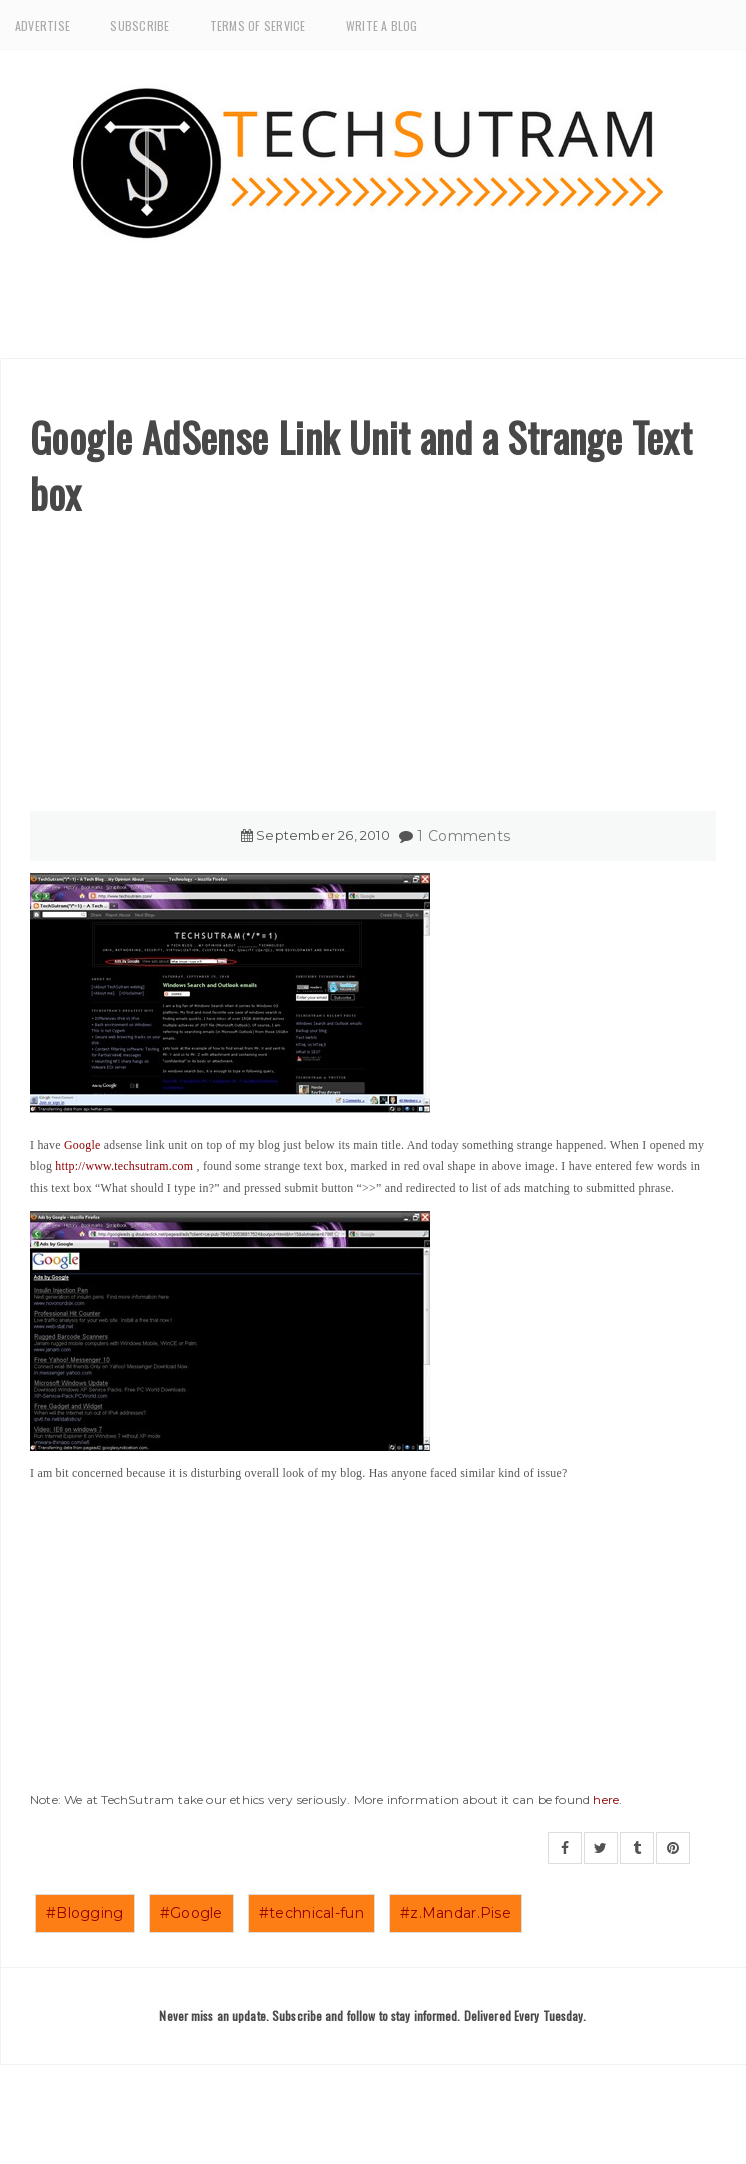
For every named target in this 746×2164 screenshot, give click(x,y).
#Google (191, 1913)
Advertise (42, 25)
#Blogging (85, 1913)
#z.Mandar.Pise (455, 1913)
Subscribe (139, 25)
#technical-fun (311, 1913)
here (606, 1799)
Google (82, 1145)
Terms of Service (258, 25)
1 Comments (463, 836)
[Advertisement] (373, 671)
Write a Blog (382, 25)
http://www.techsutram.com (124, 1166)
